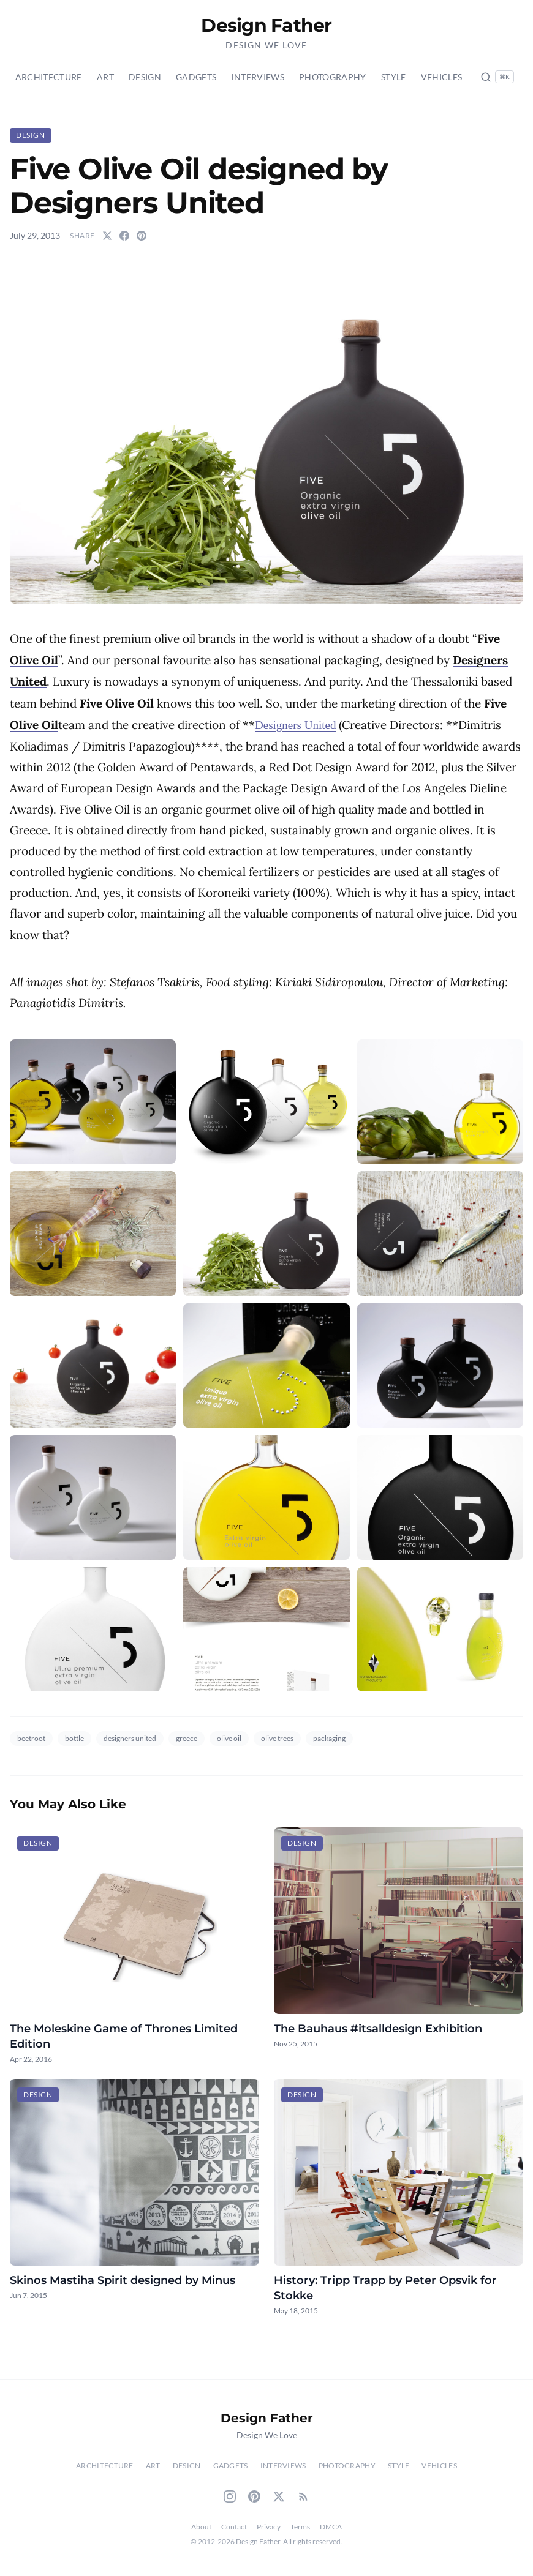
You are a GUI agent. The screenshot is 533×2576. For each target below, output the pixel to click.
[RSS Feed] (303, 2496)
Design (145, 77)
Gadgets (196, 77)
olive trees (277, 1738)
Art (105, 77)
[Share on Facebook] (124, 236)
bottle (74, 1738)
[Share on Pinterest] (141, 236)
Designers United (295, 725)
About (201, 2526)
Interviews (257, 77)
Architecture (48, 77)
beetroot (31, 1738)
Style (393, 77)
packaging (329, 1738)
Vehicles (442, 77)
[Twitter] (279, 2496)
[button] (266, 432)
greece (186, 1738)
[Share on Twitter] (107, 236)
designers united (130, 1738)
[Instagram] (230, 2496)
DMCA (331, 2526)
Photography (332, 77)
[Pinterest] (254, 2496)
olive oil (229, 1738)
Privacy (269, 2526)
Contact (234, 2526)
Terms (300, 2526)
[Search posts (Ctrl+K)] (497, 77)
